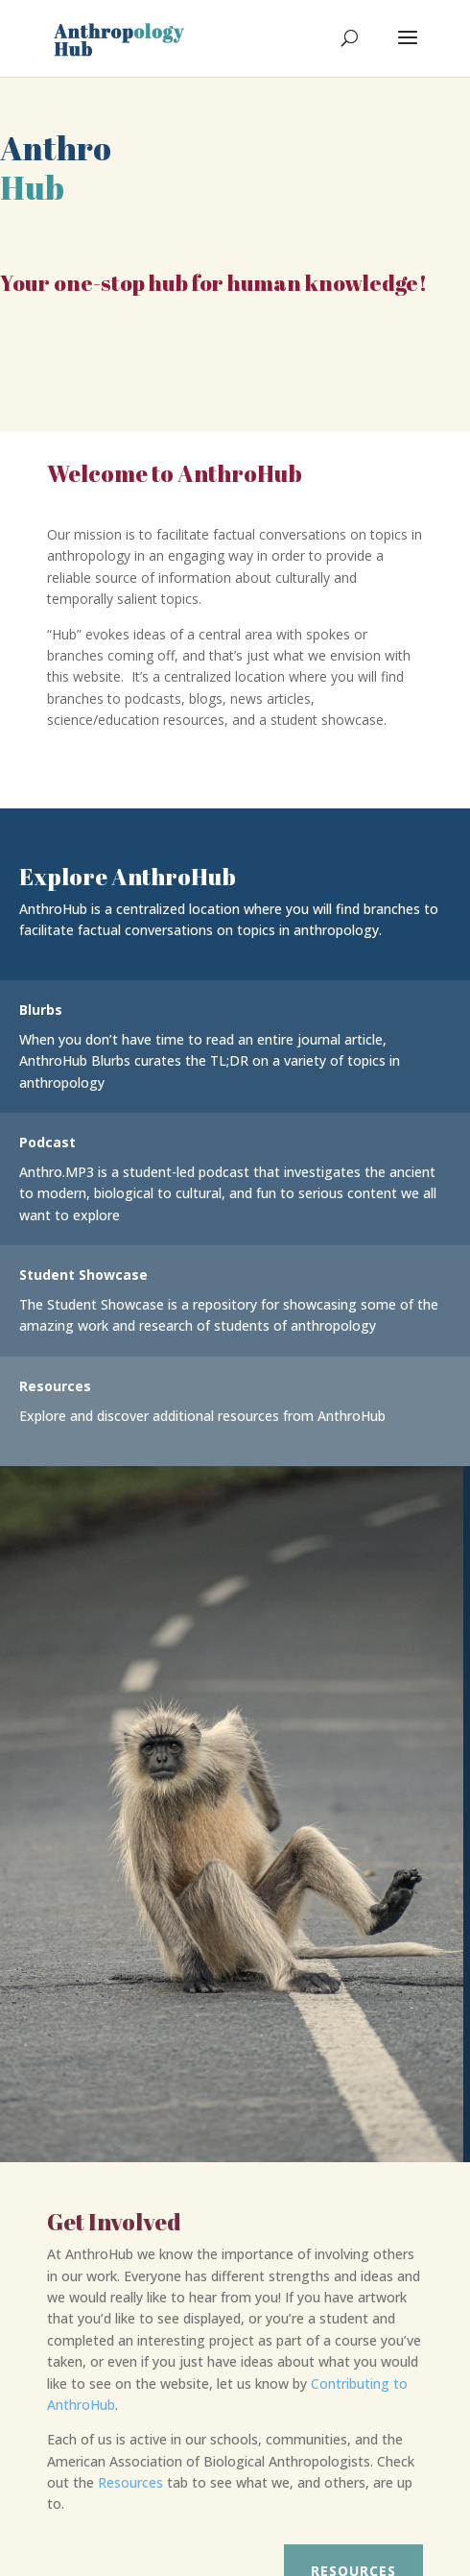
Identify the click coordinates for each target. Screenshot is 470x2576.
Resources (130, 2482)
